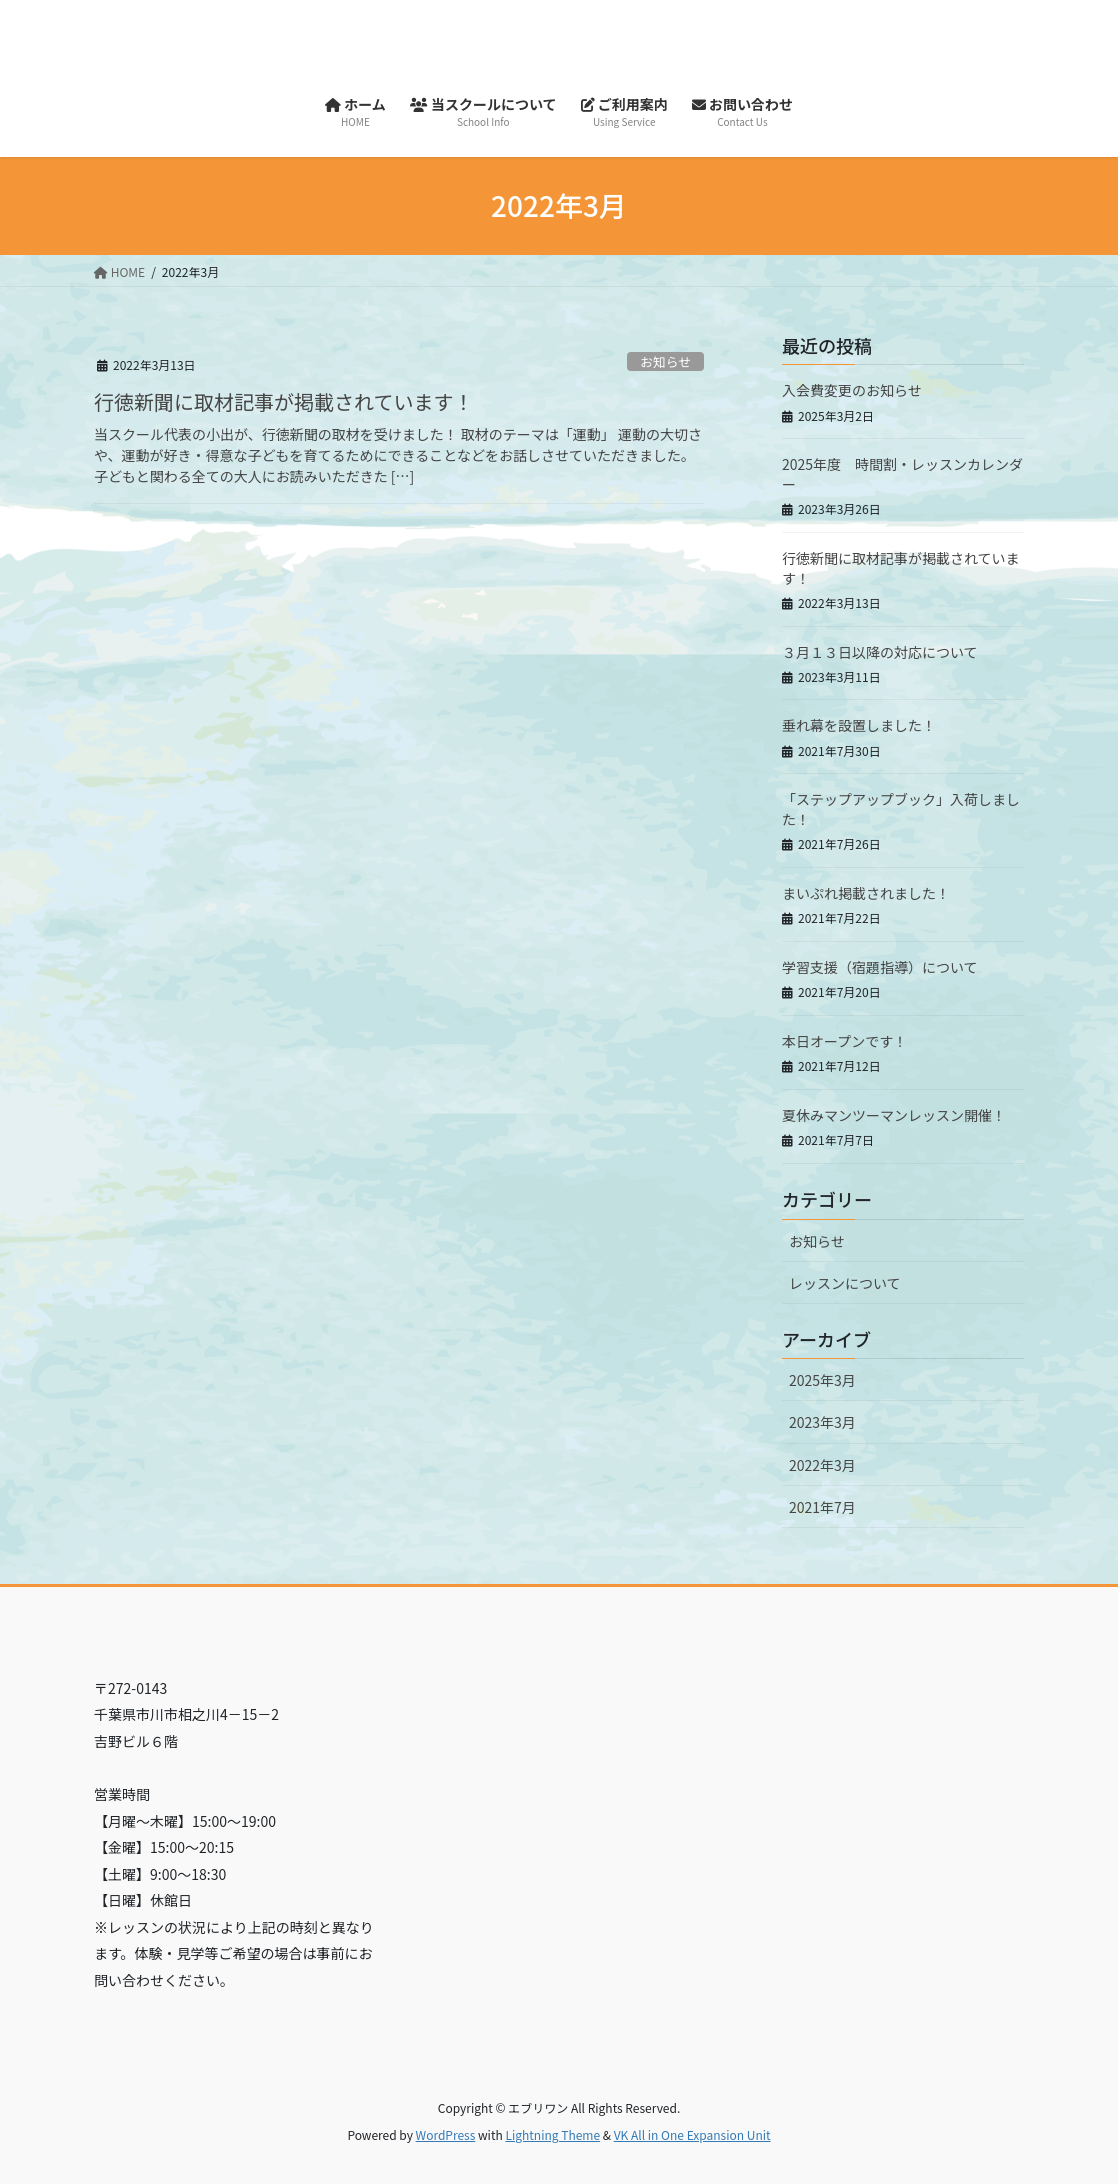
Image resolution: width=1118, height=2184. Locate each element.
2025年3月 (822, 1380)
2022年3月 (822, 1465)
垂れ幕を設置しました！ (859, 725)
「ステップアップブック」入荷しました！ (901, 809)
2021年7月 (822, 1507)
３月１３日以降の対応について (880, 652)
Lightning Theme (552, 2134)
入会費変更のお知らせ (852, 390)
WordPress (446, 2134)
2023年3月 (822, 1422)
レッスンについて (845, 1283)
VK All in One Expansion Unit (692, 2134)
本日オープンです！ (844, 1041)
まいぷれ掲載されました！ (866, 893)
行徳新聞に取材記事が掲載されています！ (283, 401)
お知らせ (665, 361)
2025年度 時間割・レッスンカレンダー (902, 474)
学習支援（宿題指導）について (880, 967)
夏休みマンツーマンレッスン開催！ (894, 1115)
